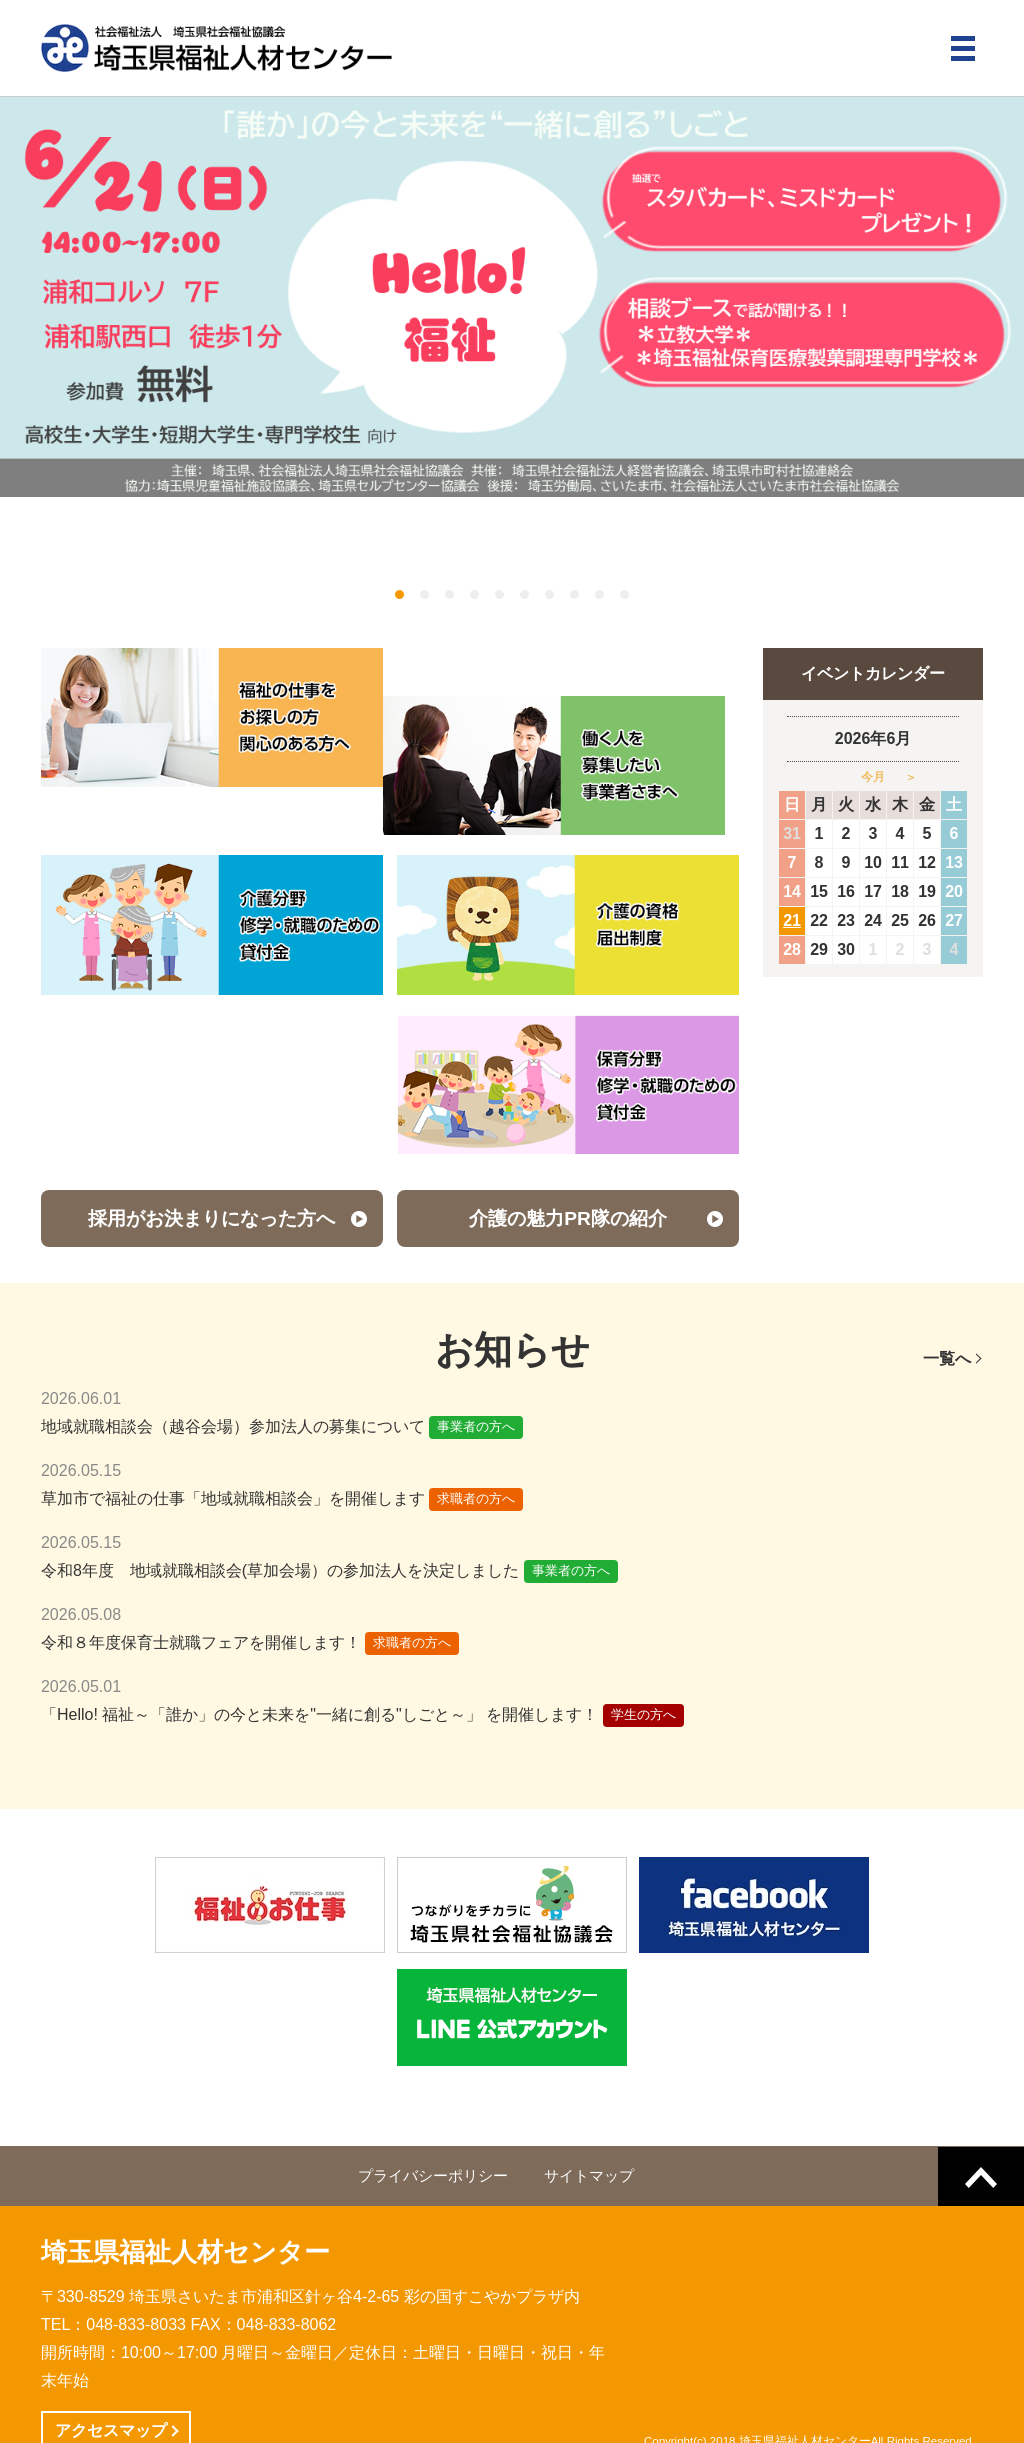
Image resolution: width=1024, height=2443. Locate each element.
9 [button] (599, 594)
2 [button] (424, 594)
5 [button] (499, 594)
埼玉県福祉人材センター (185, 2204)
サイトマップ (589, 2128)
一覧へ (947, 1311)
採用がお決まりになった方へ (211, 1170)
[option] (512, 297)
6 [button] (524, 594)
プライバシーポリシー (433, 2128)
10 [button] (624, 594)
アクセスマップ (111, 2382)
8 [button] (574, 594)
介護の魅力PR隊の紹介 (568, 1170)
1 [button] (399, 594)
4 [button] (474, 594)
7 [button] (549, 594)
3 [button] (449, 594)
